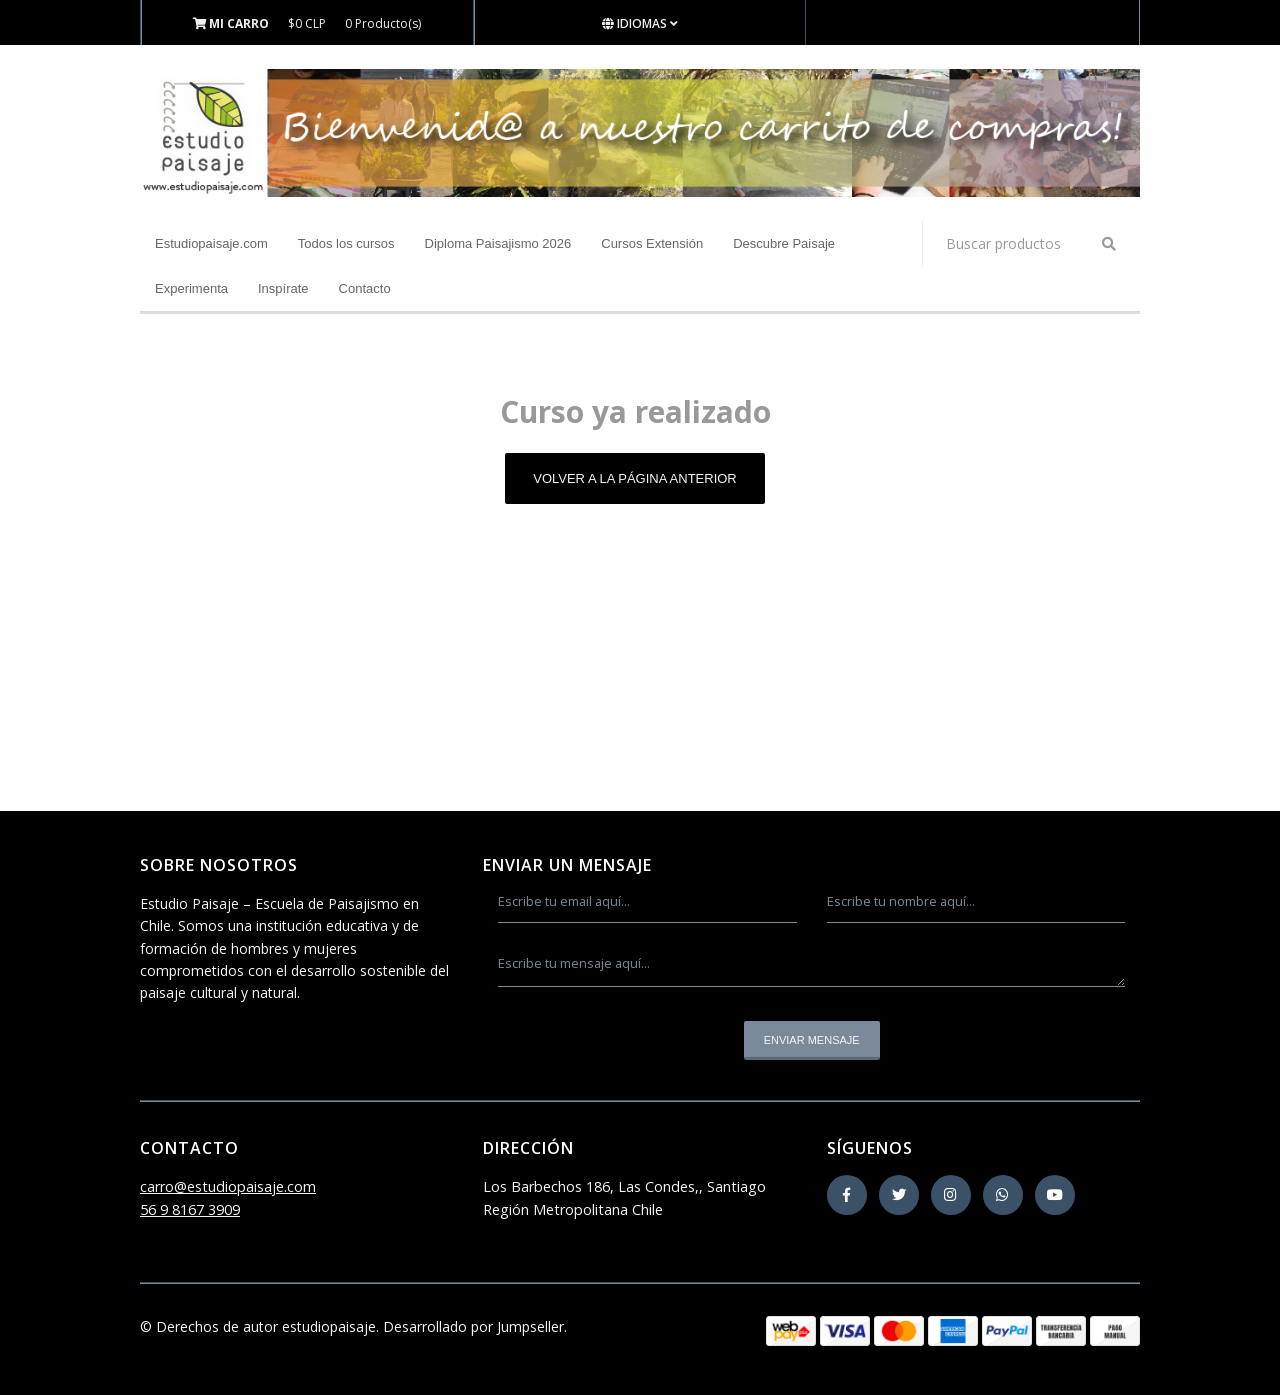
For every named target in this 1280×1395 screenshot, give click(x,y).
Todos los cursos (346, 243)
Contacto (365, 288)
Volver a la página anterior (635, 478)
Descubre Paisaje (784, 243)
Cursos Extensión (652, 243)
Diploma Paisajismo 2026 (498, 243)
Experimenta (191, 288)
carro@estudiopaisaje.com (228, 1186)
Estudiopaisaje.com (211, 243)
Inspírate (283, 288)
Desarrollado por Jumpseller (473, 1326)
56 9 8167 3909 (190, 1209)
